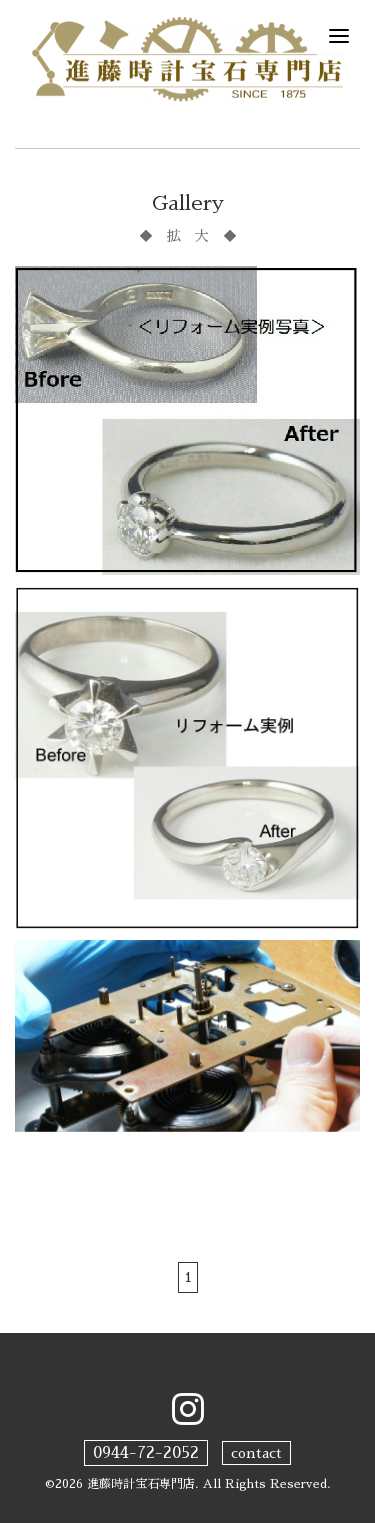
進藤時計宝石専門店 (141, 1484)
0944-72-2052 (146, 1453)
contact (256, 1453)
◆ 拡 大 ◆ (188, 236)
